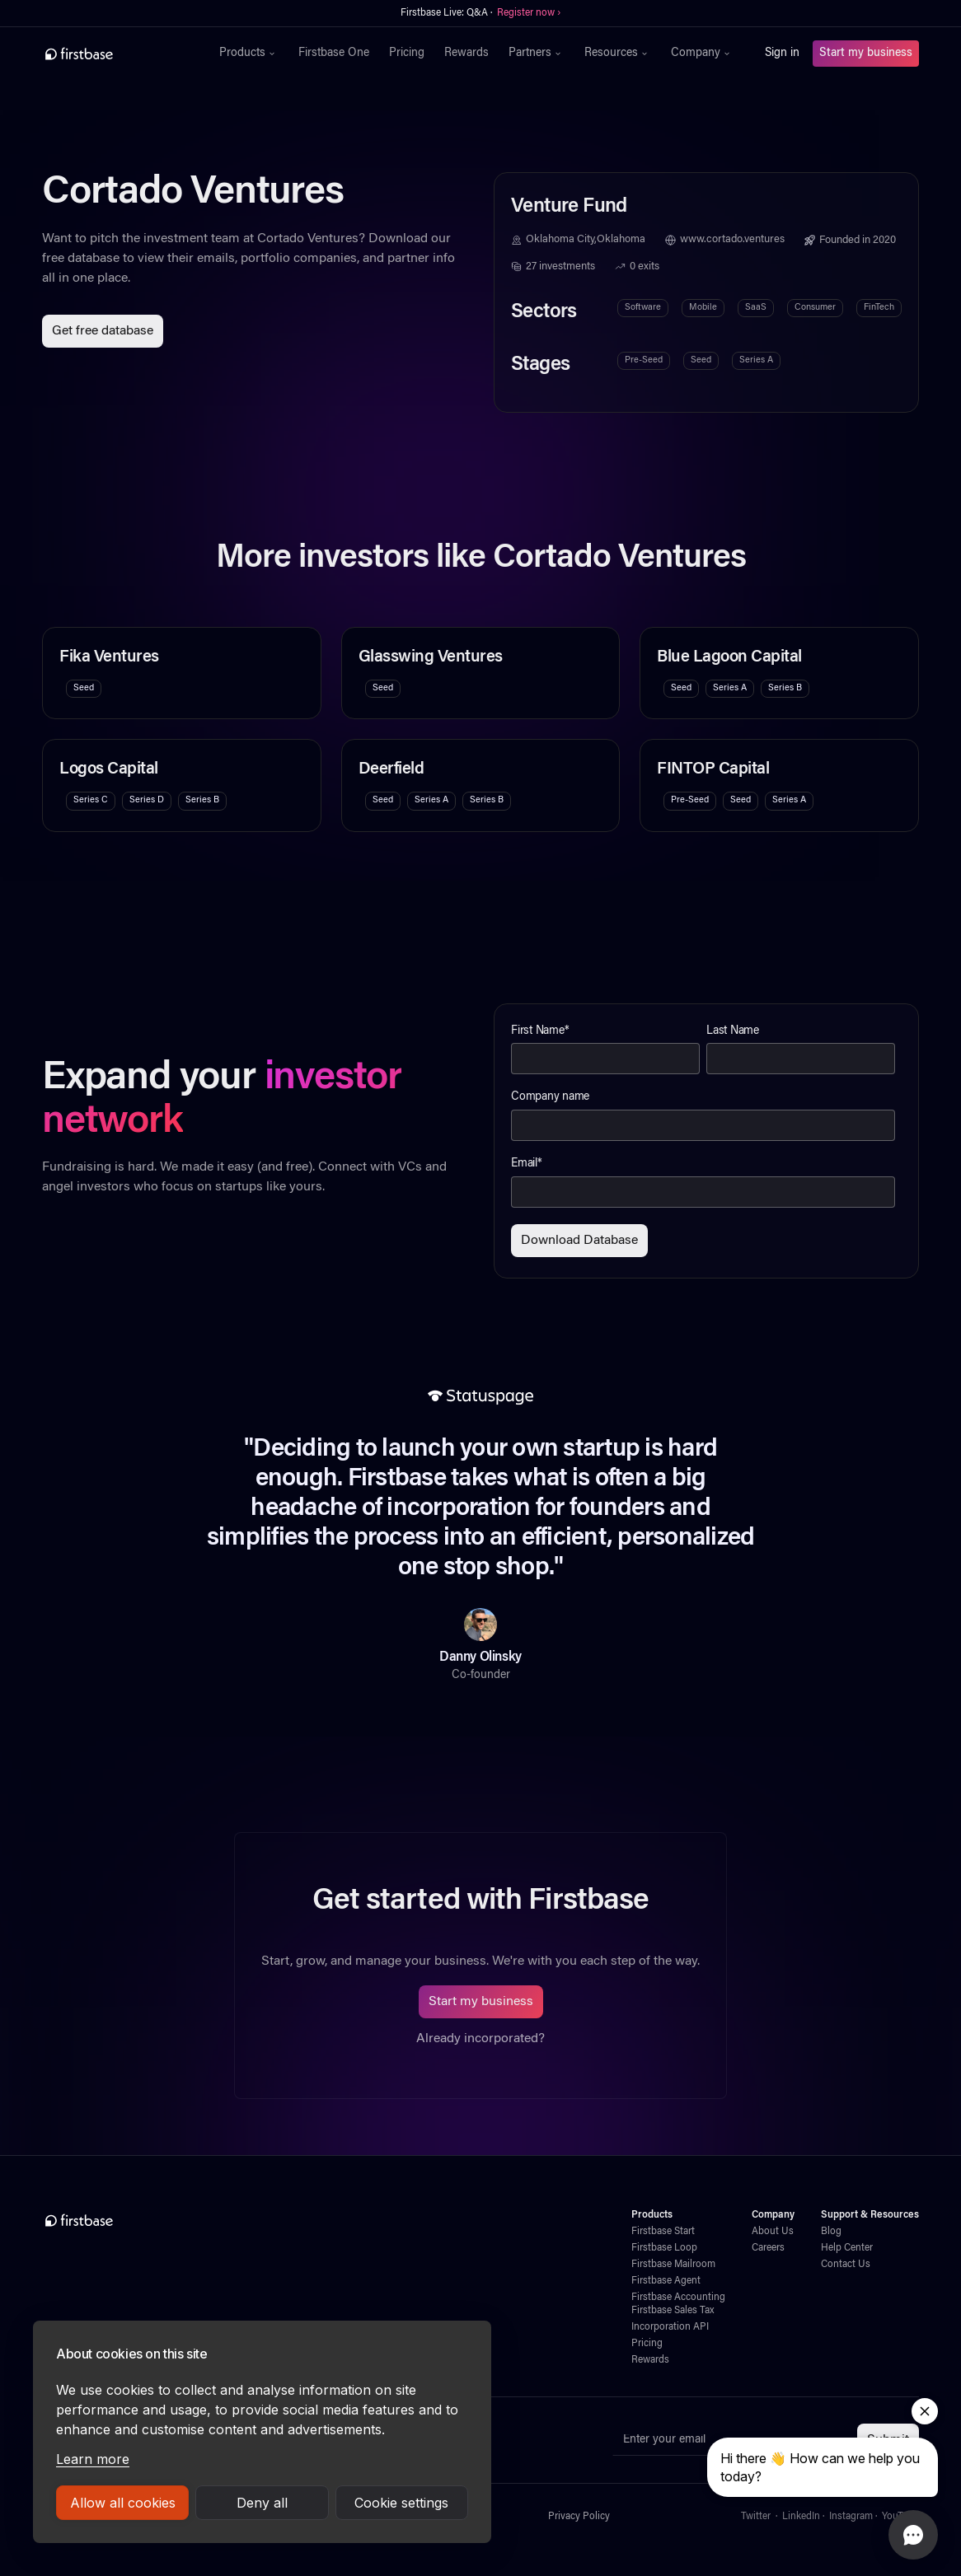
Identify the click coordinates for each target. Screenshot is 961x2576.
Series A (756, 360)
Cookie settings (401, 2502)
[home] (115, 53)
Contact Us (845, 2265)
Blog (831, 2232)
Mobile (703, 307)
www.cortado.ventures (732, 240)
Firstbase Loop (664, 2248)
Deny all (262, 2502)
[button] (249, 53)
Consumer (815, 307)
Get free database (102, 331)
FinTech (879, 307)
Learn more (92, 2459)
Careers (768, 2248)
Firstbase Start (663, 2232)
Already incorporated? (480, 2038)
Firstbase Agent (666, 2281)
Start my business (865, 53)
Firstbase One (333, 53)
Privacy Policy (579, 2517)
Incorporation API (670, 2327)
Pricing (406, 53)
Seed (701, 360)
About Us (773, 2232)
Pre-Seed (644, 360)
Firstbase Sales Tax (672, 2311)
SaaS (755, 307)
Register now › (528, 13)
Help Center (847, 2248)
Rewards (466, 53)
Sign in (782, 53)
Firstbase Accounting (678, 2298)
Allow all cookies (123, 2502)
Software (643, 307)
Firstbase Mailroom (673, 2265)
